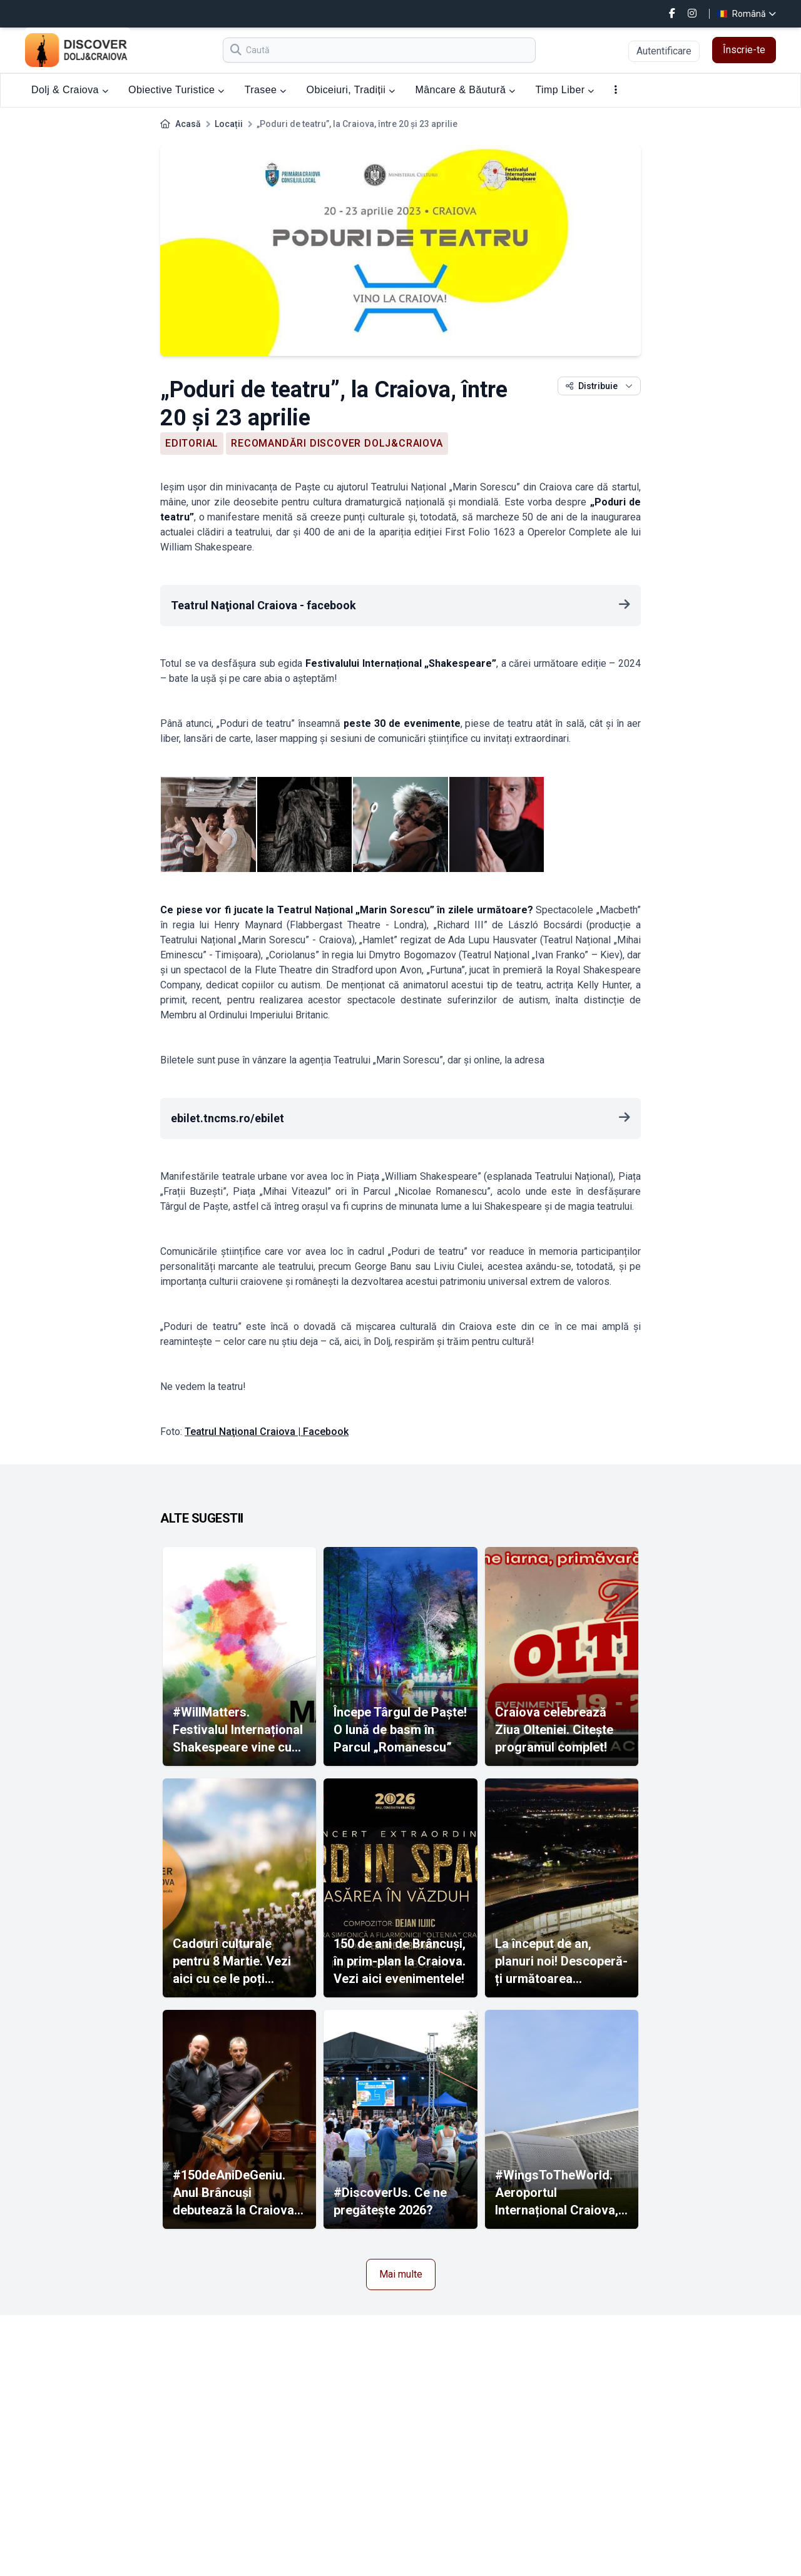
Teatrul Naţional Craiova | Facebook (267, 1432)
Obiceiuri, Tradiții (351, 89)
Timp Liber (564, 89)
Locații (229, 124)
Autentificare (663, 51)
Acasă (188, 124)
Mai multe (400, 2274)
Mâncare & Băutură (466, 89)
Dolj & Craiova (69, 89)
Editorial (191, 443)
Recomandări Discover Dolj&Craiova (336, 443)
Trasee (266, 89)
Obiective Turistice (176, 89)
